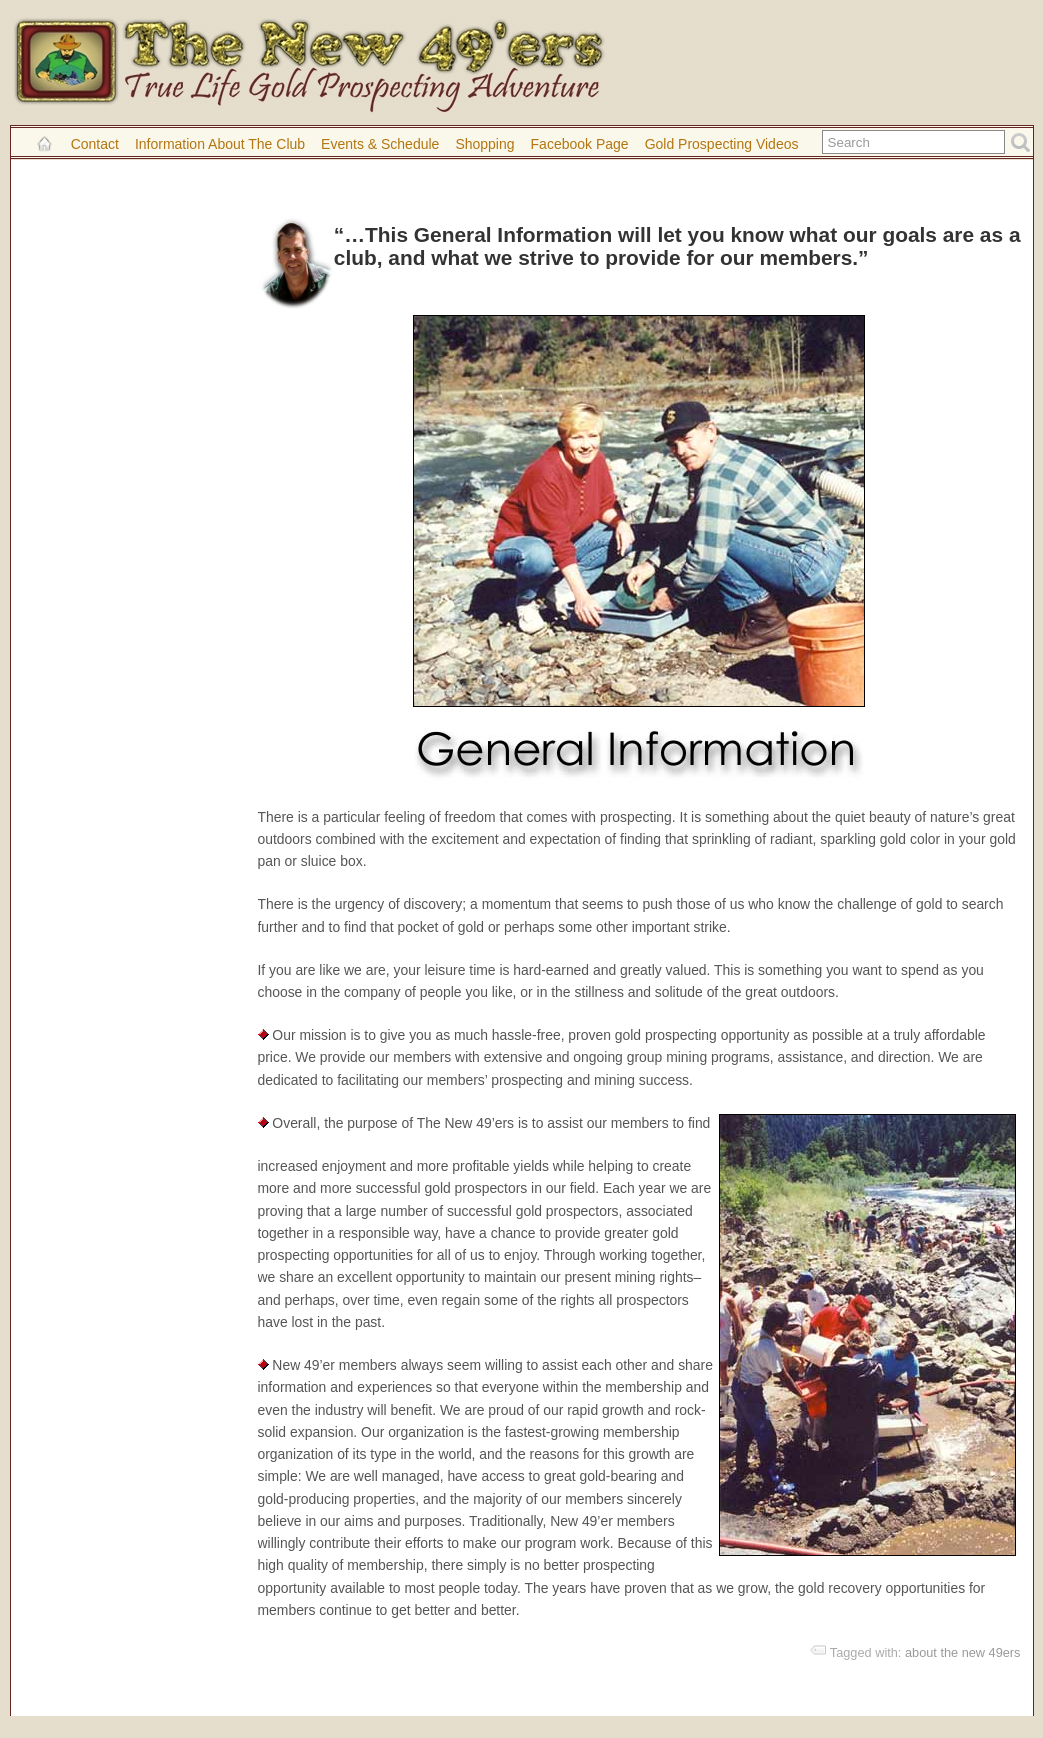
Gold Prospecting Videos (722, 144)
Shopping (484, 144)
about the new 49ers (963, 1652)
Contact (95, 144)
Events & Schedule (380, 144)
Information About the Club (220, 144)
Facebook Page (580, 144)
